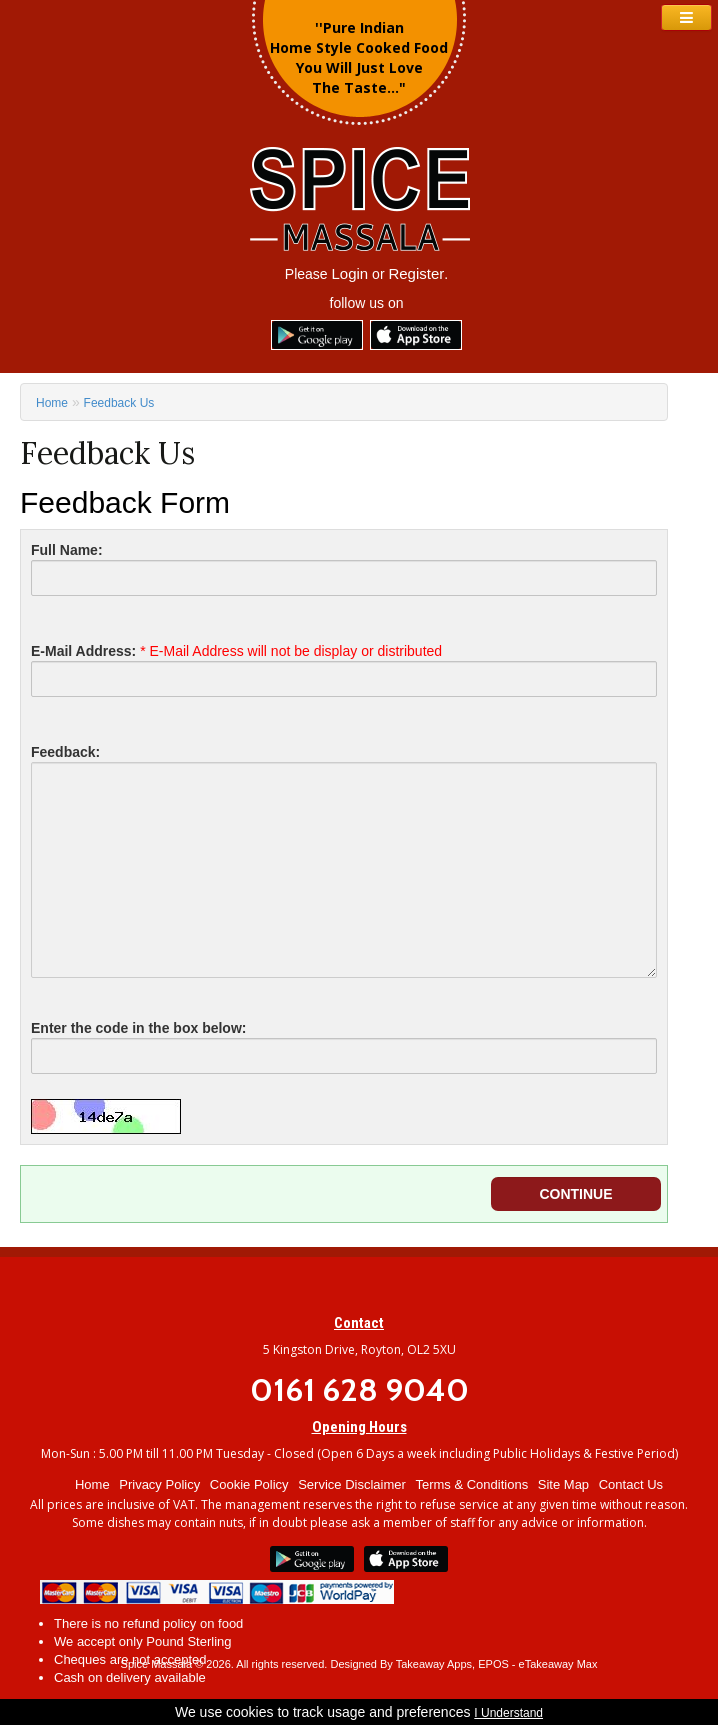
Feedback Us (119, 403)
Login (350, 273)
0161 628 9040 (359, 1389)
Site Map (563, 1484)
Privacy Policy (159, 1484)
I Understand (508, 1713)
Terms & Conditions (471, 1484)
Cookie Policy (249, 1484)
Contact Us (631, 1484)
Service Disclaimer (352, 1484)
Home (52, 403)
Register (416, 273)
